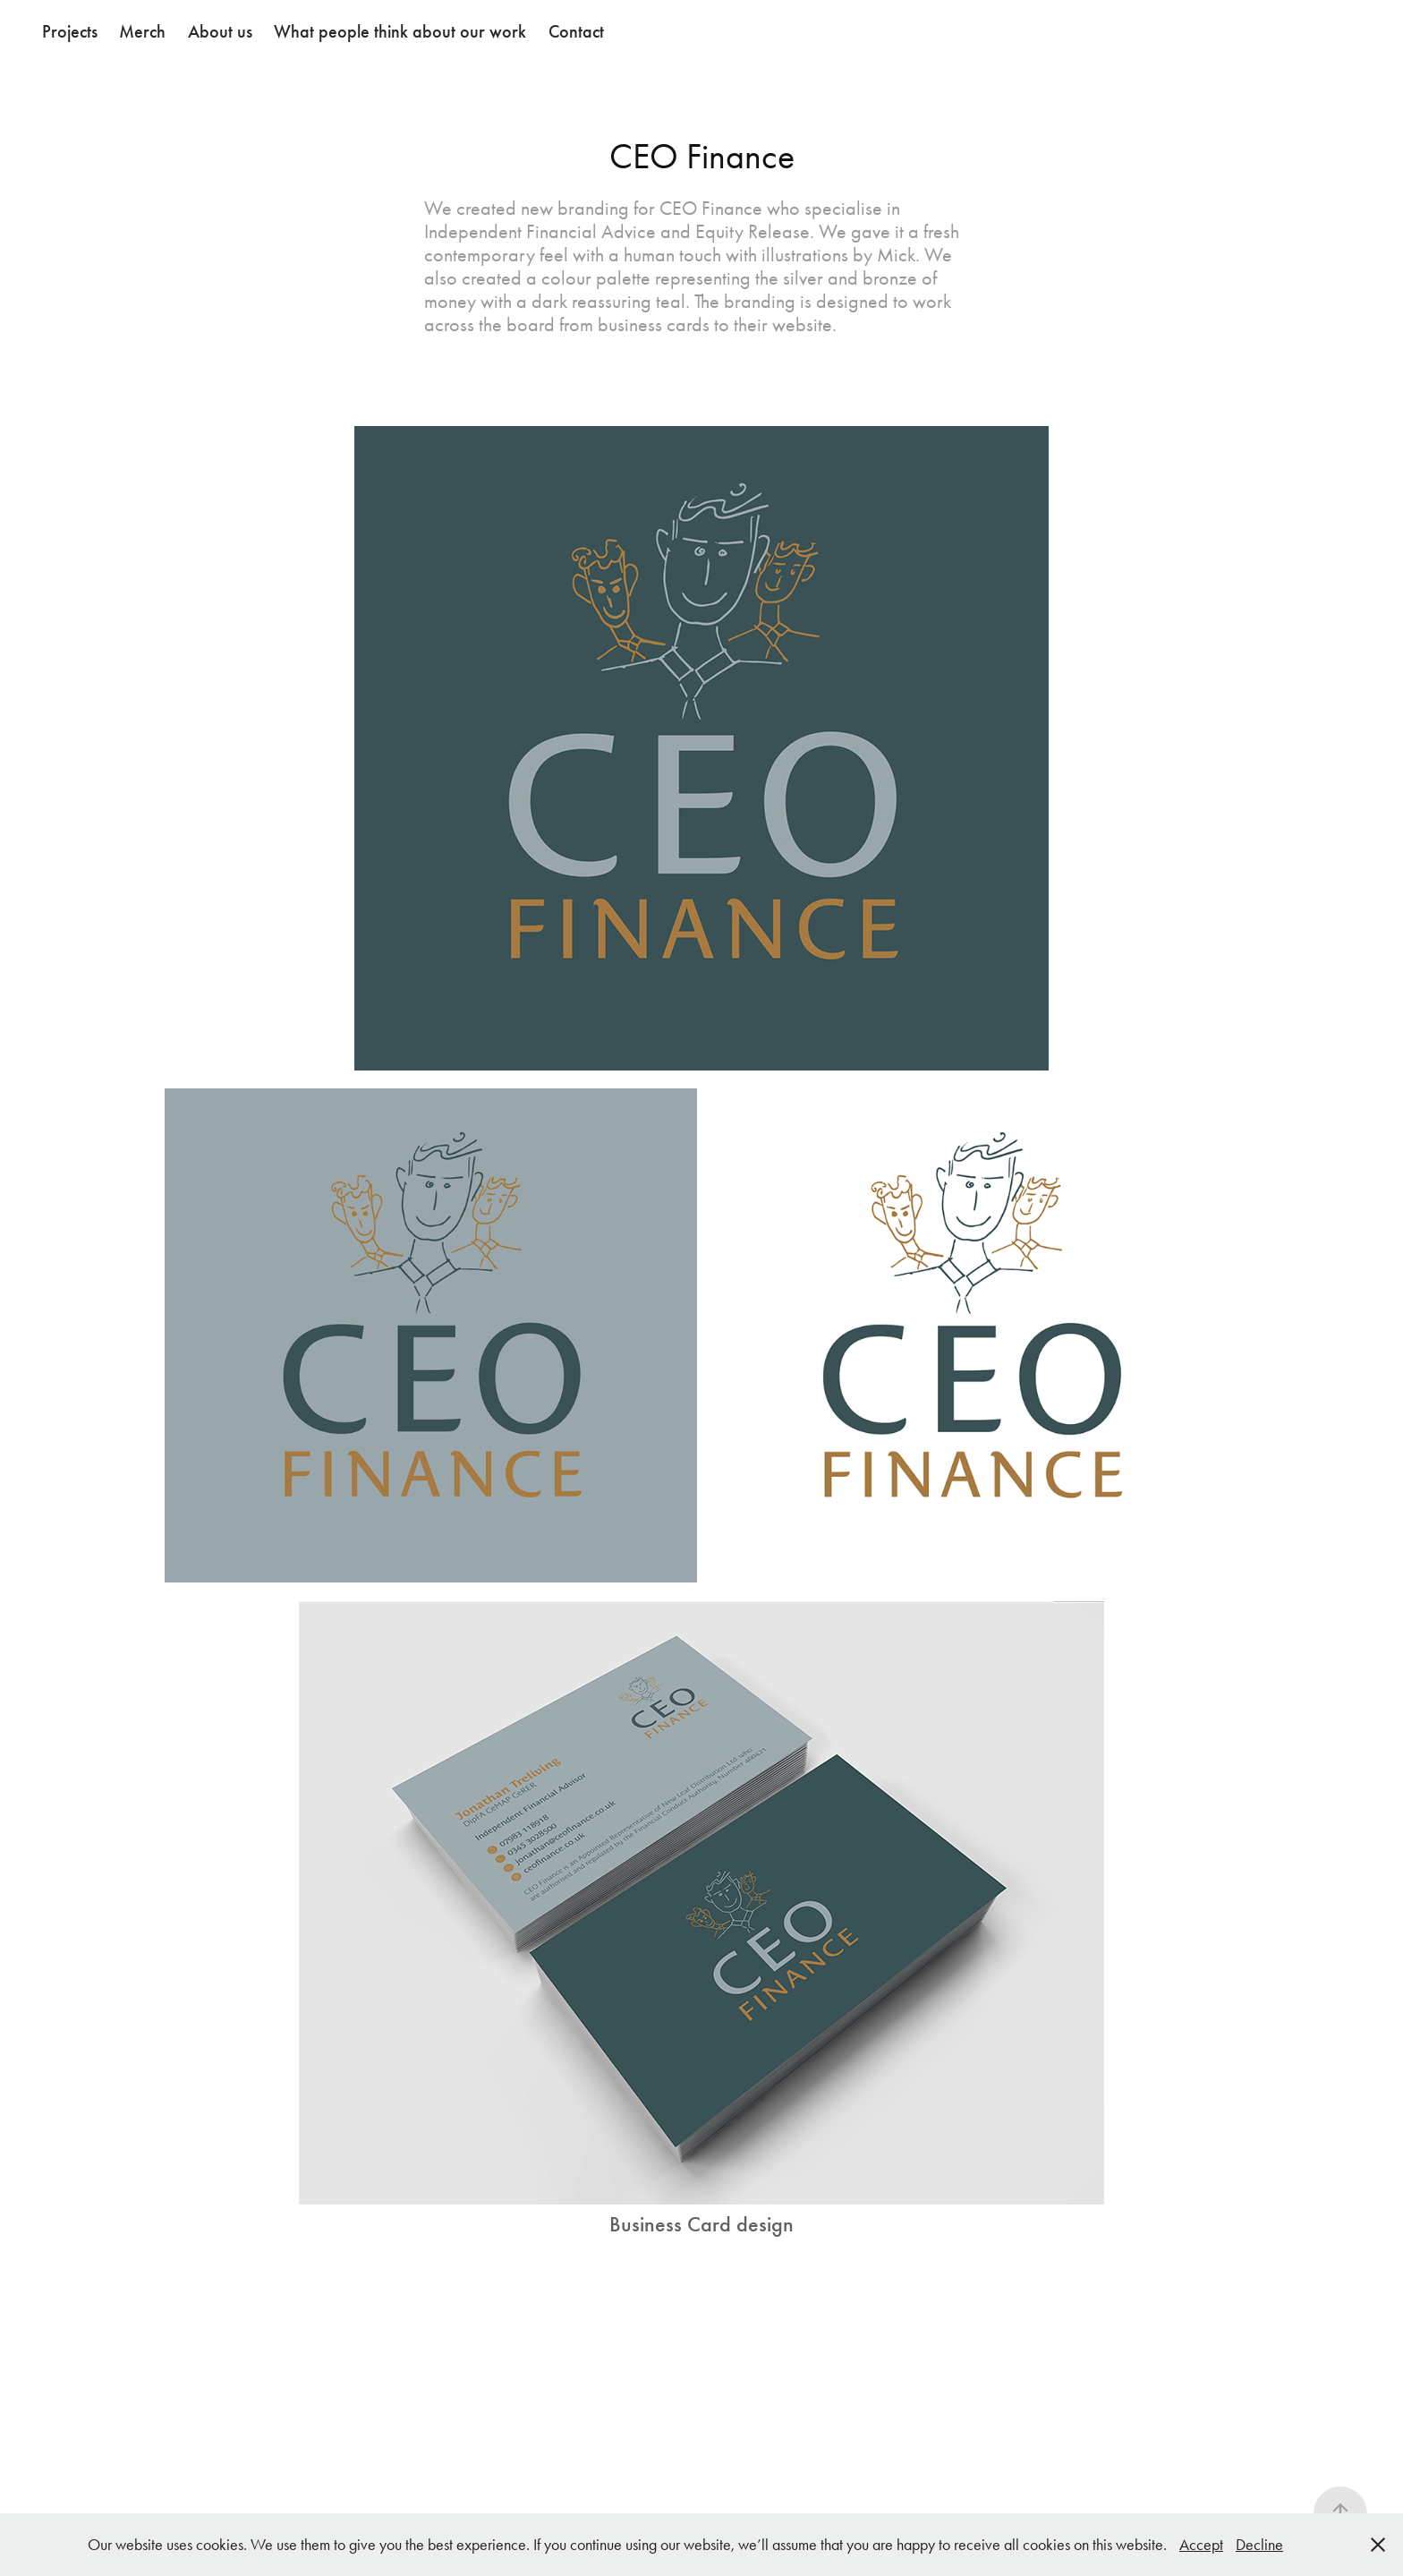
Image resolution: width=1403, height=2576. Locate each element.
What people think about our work (400, 31)
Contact (576, 31)
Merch (142, 31)
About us (220, 31)
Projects (70, 31)
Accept (1201, 2545)
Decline (1259, 2545)
